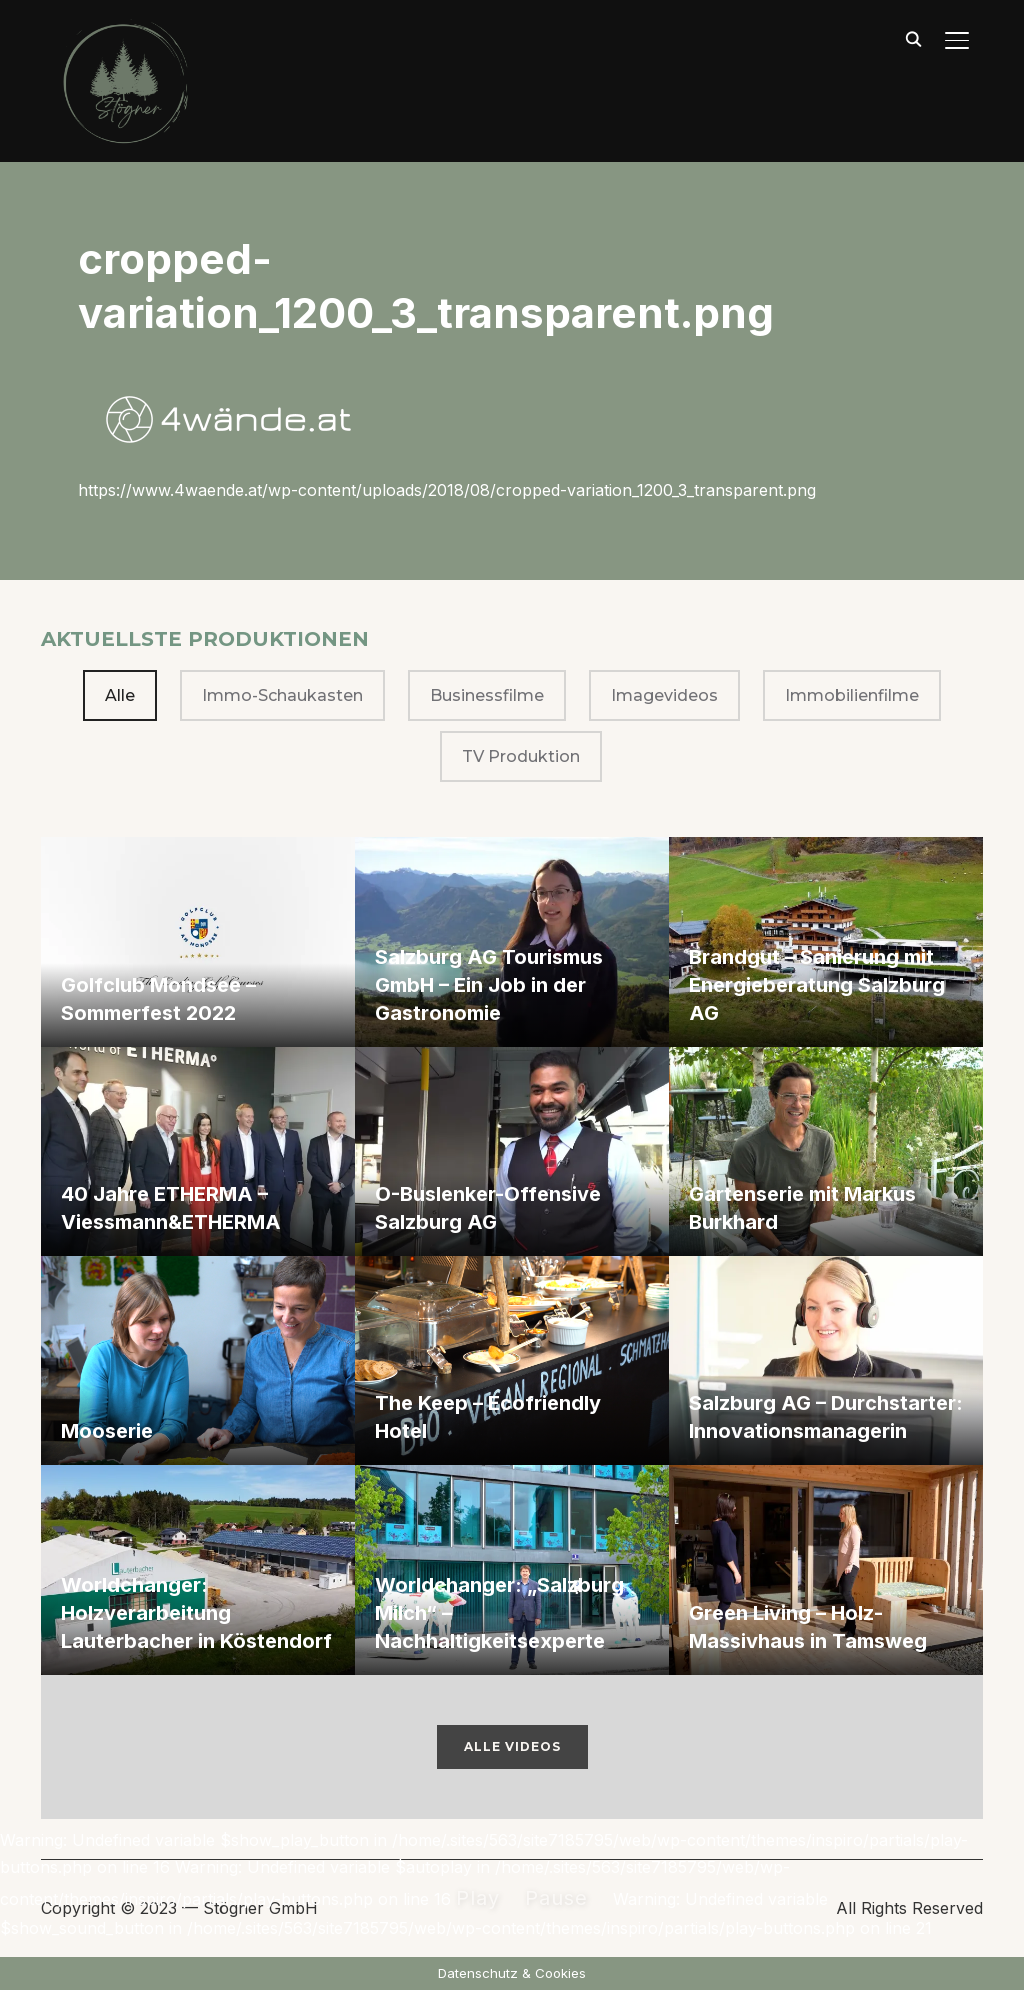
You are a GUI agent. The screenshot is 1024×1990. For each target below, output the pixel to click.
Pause (556, 1898)
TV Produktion (521, 756)
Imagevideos (664, 695)
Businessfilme (487, 695)
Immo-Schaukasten (282, 695)
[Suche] (913, 38)
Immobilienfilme (852, 695)
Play (478, 1898)
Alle (120, 695)
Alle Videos (512, 1746)
